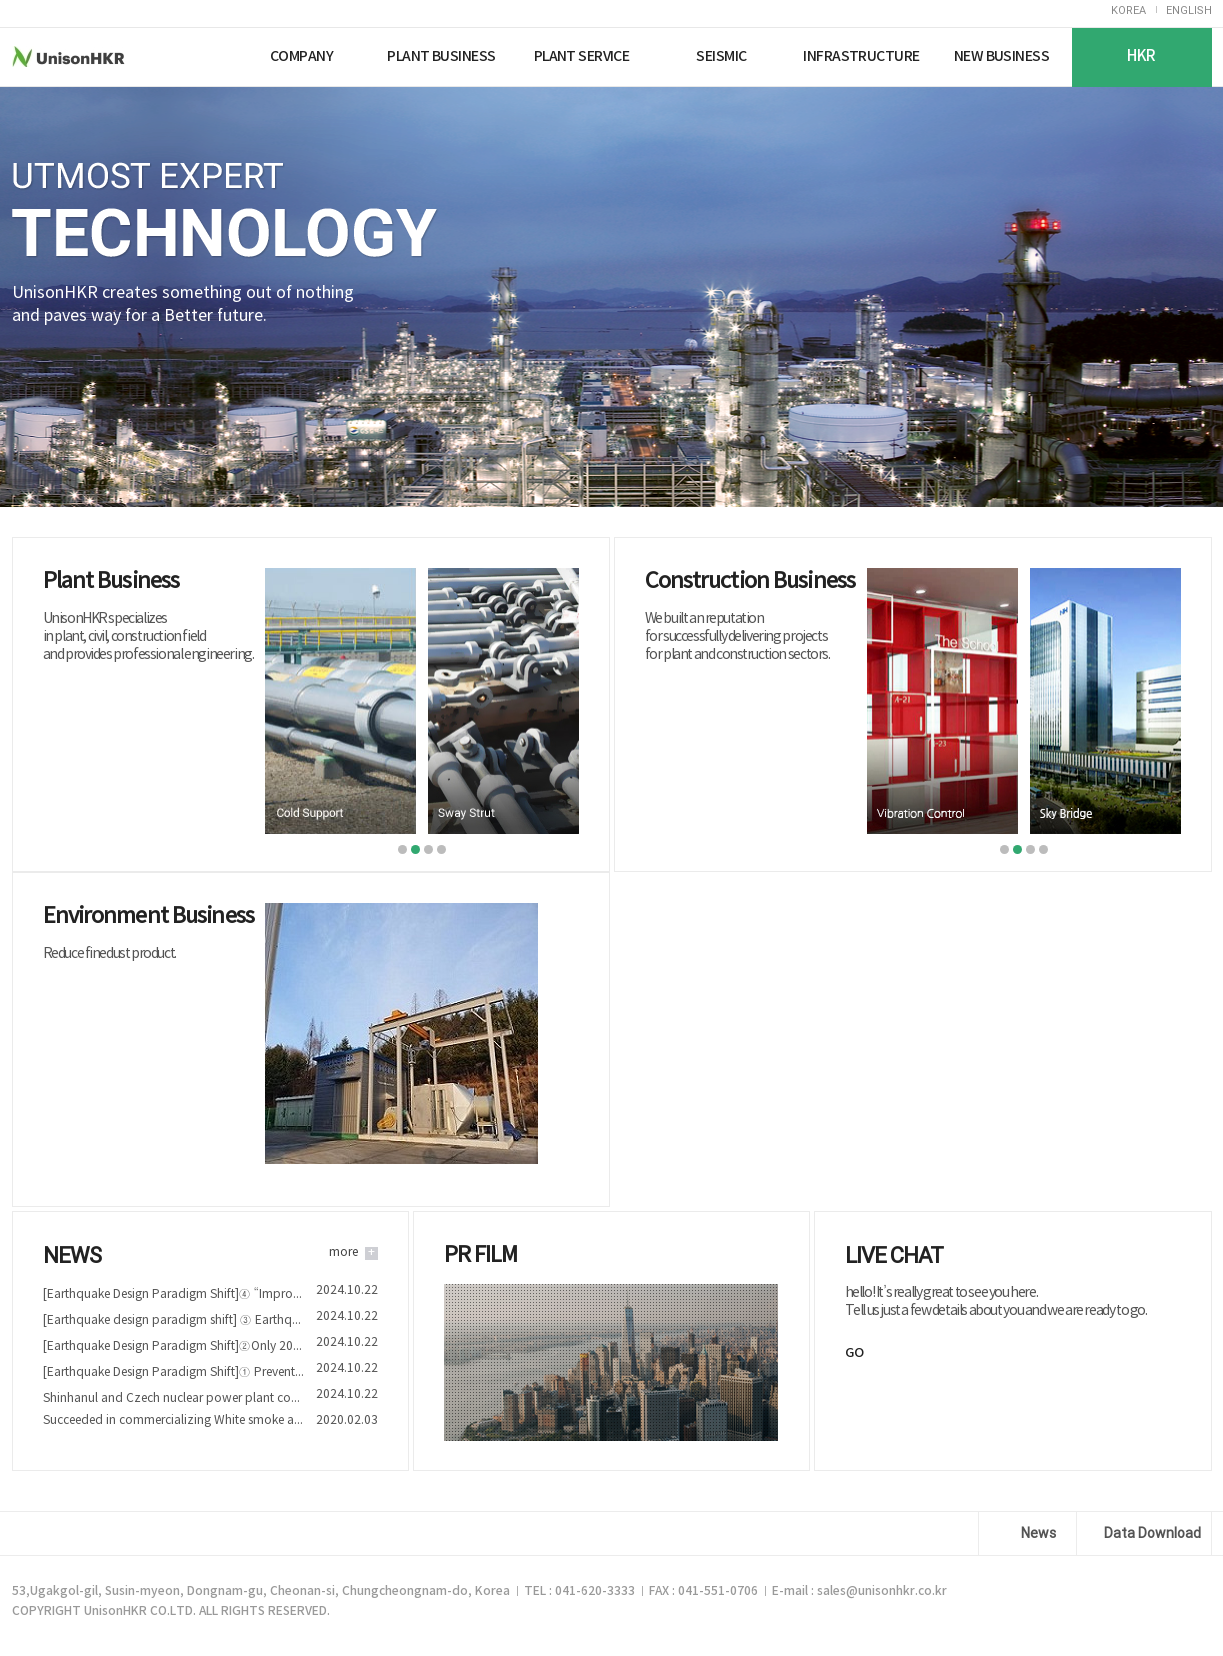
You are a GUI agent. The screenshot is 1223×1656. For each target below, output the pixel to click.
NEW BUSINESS (1001, 56)
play (611, 1365)
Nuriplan (209, 56)
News (1038, 1533)
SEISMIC (721, 56)
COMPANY (301, 56)
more (343, 1252)
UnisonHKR (105, 56)
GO (854, 1353)
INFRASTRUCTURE (861, 56)
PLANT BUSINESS (441, 56)
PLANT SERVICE (582, 56)
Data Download (1152, 1533)
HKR (1141, 56)
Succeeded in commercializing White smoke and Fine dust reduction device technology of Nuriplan (173, 1420)
